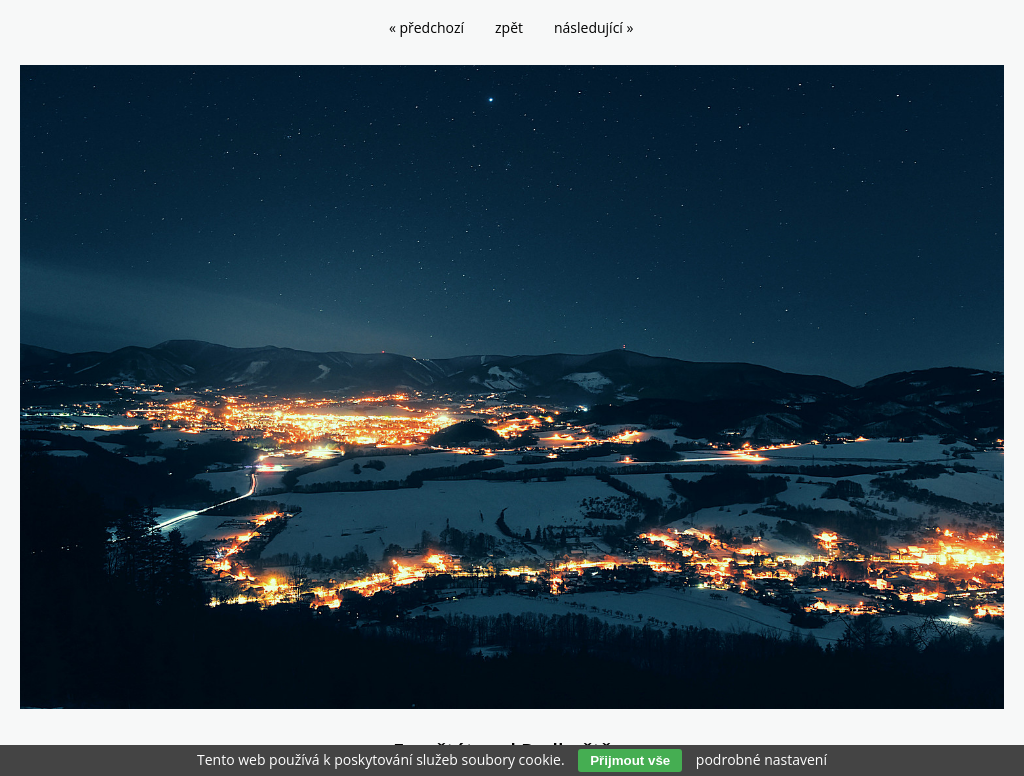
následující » (593, 27)
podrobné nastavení (761, 759)
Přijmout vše (630, 760)
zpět (509, 27)
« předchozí (426, 27)
